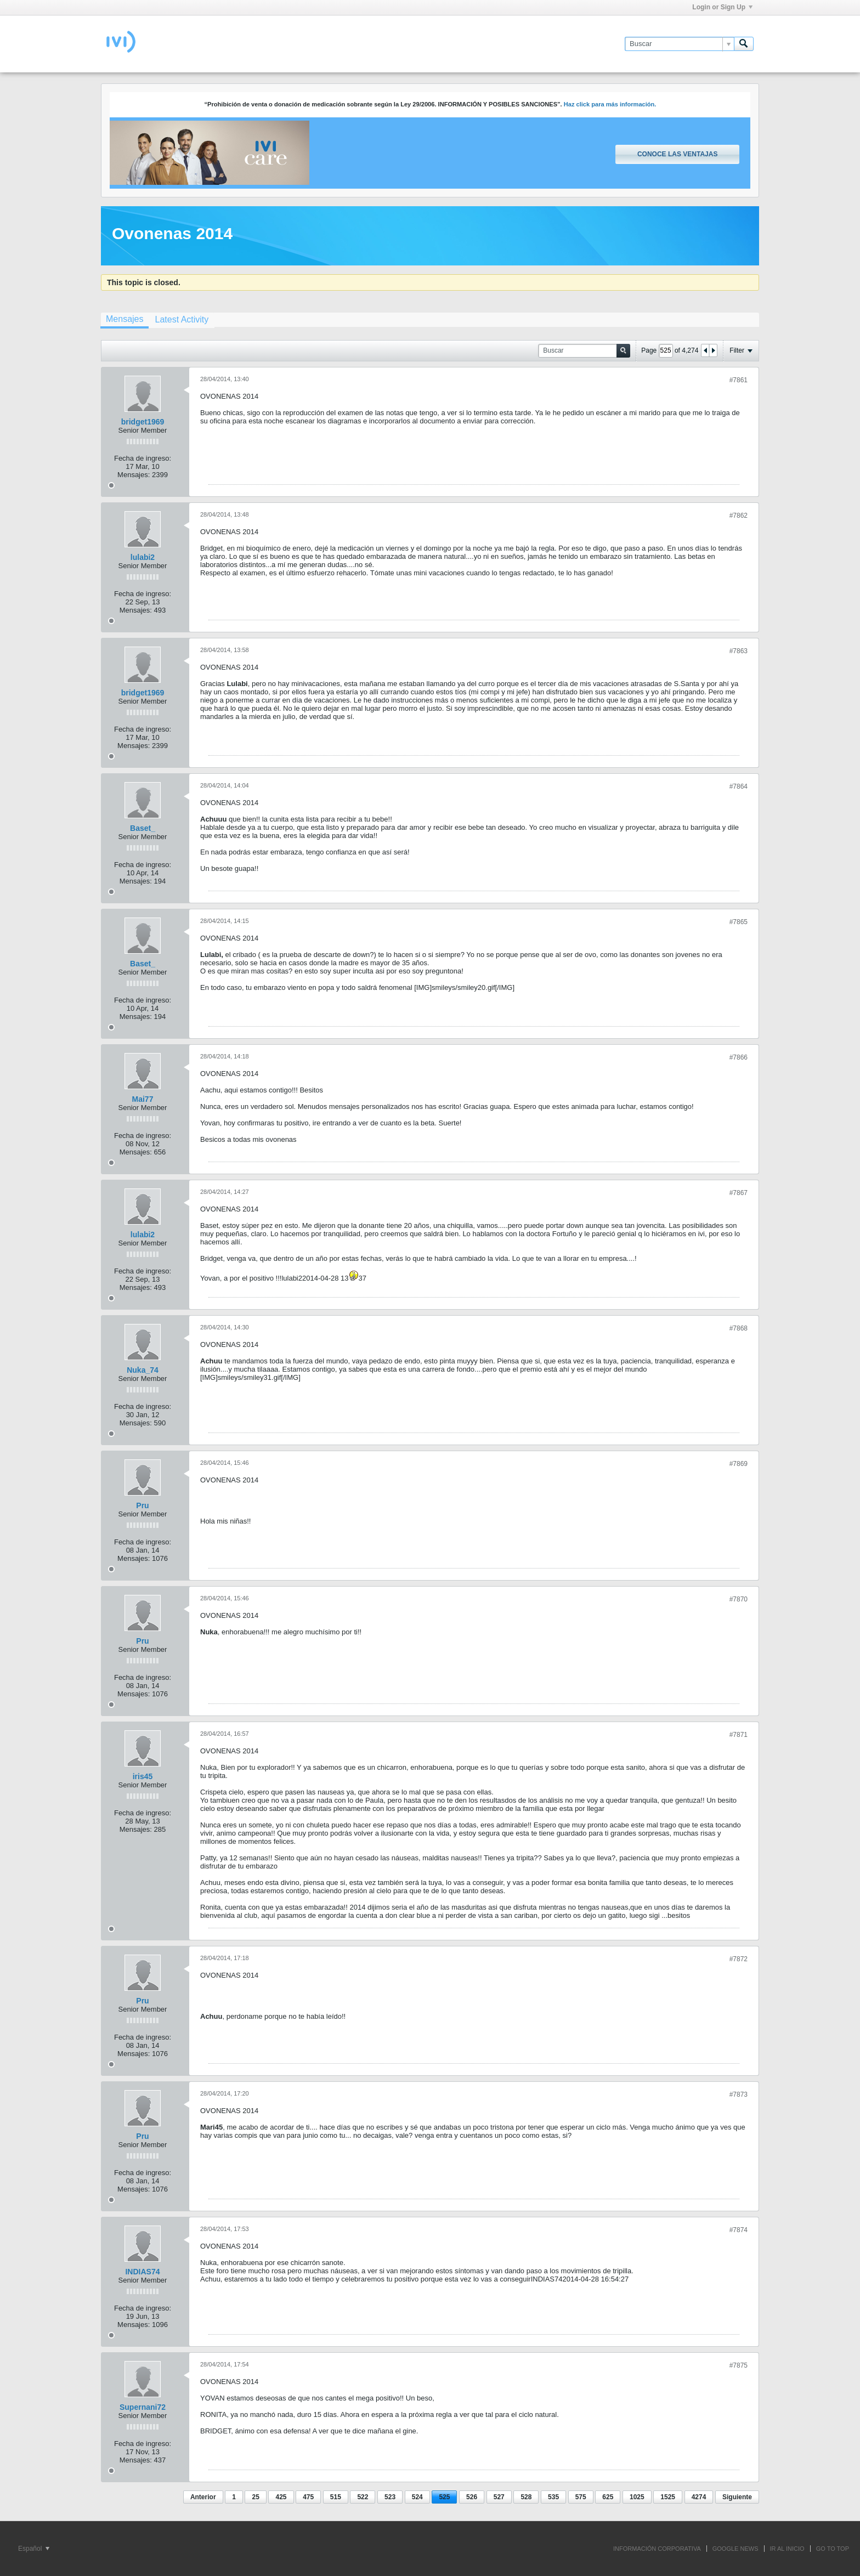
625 (607, 2497)
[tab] (124, 320)
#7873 (738, 2094)
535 (553, 2497)
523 (389, 2497)
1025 (637, 2497)
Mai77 (143, 1099)
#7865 (738, 922)
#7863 (738, 651)
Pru (142, 1505)
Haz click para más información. (610, 104)
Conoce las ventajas (677, 154)
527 (499, 2497)
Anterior (203, 2497)
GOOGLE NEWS (735, 2548)
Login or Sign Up (722, 7)
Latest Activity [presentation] (181, 319)
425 (280, 2497)
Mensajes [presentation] (124, 319)
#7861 (738, 380)
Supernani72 (143, 2407)
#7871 (738, 1735)
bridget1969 (143, 421)
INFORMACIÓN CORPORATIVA (657, 2548)
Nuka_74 (143, 1370)
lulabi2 (143, 557)
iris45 (143, 1776)
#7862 (738, 515)
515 (335, 2497)
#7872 (738, 1959)
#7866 (738, 1057)
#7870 (738, 1599)
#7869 (738, 1464)
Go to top (832, 2548)
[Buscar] (679, 44)
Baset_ (142, 828)
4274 (699, 2497)
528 (525, 2497)
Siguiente (737, 2497)
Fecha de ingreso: (142, 458)
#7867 (738, 1193)
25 (255, 2497)
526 (471, 2497)
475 (308, 2497)
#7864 (738, 786)
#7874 (738, 2230)
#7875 (738, 2365)
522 (362, 2497)
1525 (667, 2497)
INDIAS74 (142, 2271)
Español (33, 2548)
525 (444, 2497)
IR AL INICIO (787, 2548)
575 (580, 2497)
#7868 (738, 1328)
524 (417, 2497)
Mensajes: (133, 475)
